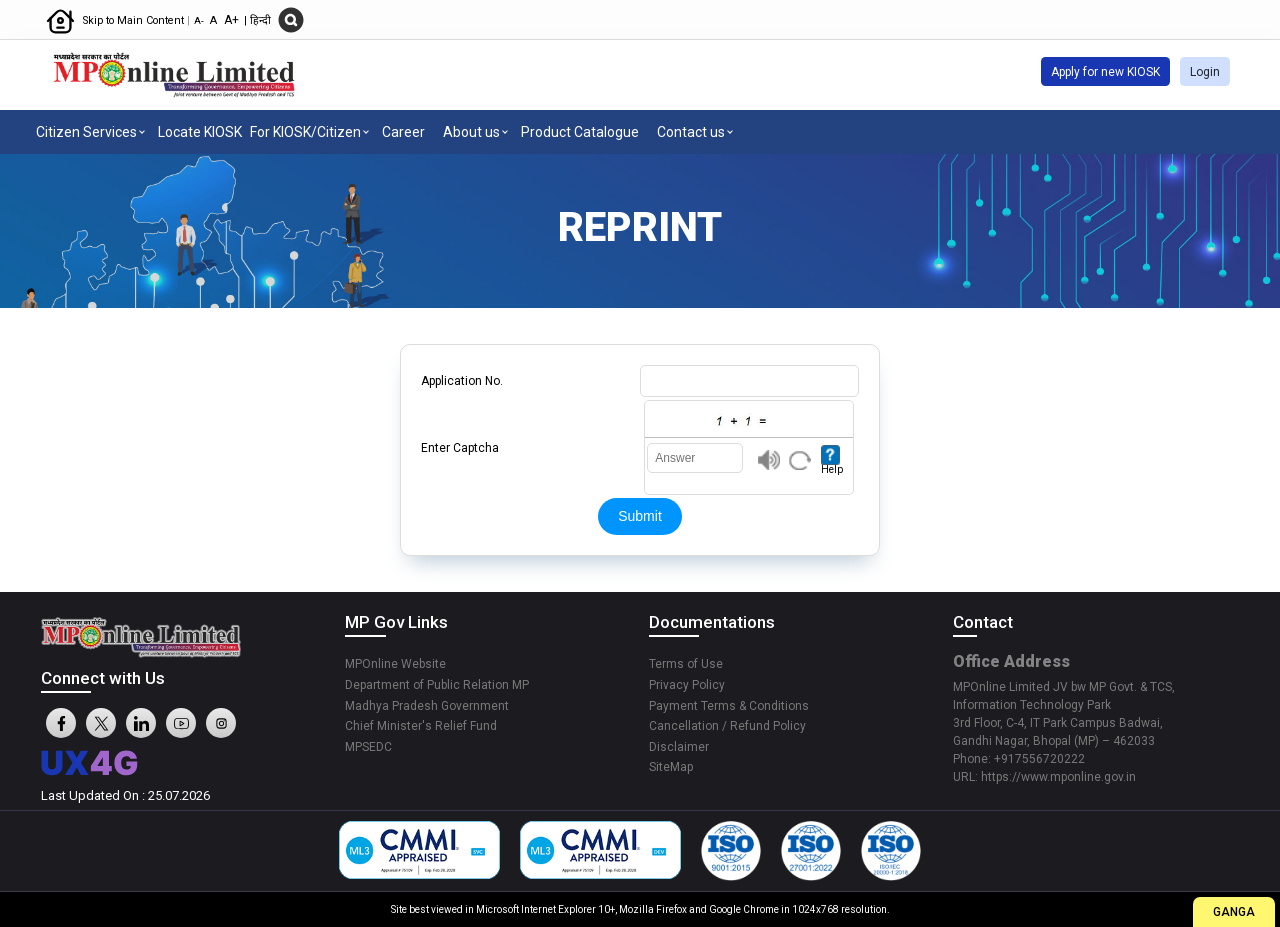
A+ (233, 20)
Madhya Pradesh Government (427, 706)
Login (1205, 72)
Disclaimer (679, 747)
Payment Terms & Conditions (729, 706)
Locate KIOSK (200, 132)
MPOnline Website (395, 664)
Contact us (691, 132)
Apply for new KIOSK (1105, 72)
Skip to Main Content (135, 20)
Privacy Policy (687, 685)
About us (471, 132)
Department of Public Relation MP (437, 685)
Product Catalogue (580, 132)
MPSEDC (368, 747)
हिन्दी (260, 20)
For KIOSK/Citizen (305, 132)
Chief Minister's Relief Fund (421, 726)
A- (199, 20)
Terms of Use (686, 664)
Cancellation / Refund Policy (727, 726)
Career (403, 132)
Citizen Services (86, 132)
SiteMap (671, 767)
